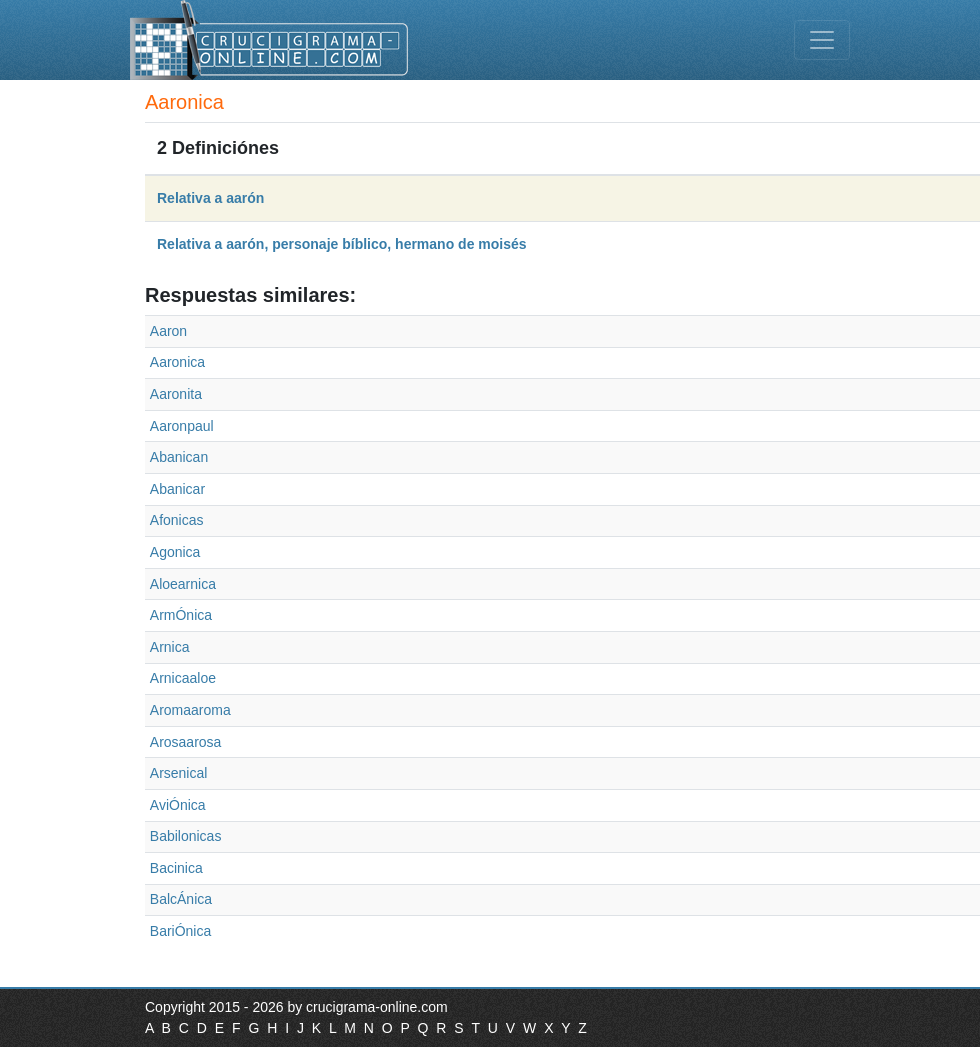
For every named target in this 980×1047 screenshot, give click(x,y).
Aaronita (176, 394)
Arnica (170, 647)
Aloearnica (183, 584)
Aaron (168, 331)
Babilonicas (186, 836)
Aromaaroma (190, 710)
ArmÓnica (181, 615)
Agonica (175, 552)
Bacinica (176, 868)
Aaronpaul (182, 426)
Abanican (179, 457)
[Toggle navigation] (822, 40)
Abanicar (177, 489)
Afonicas (177, 520)
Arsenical (179, 773)
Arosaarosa (186, 742)
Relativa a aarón (210, 198)
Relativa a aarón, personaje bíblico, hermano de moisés (342, 244)
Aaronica (177, 362)
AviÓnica (178, 805)
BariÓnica (180, 931)
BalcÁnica (181, 899)
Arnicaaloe (183, 678)
